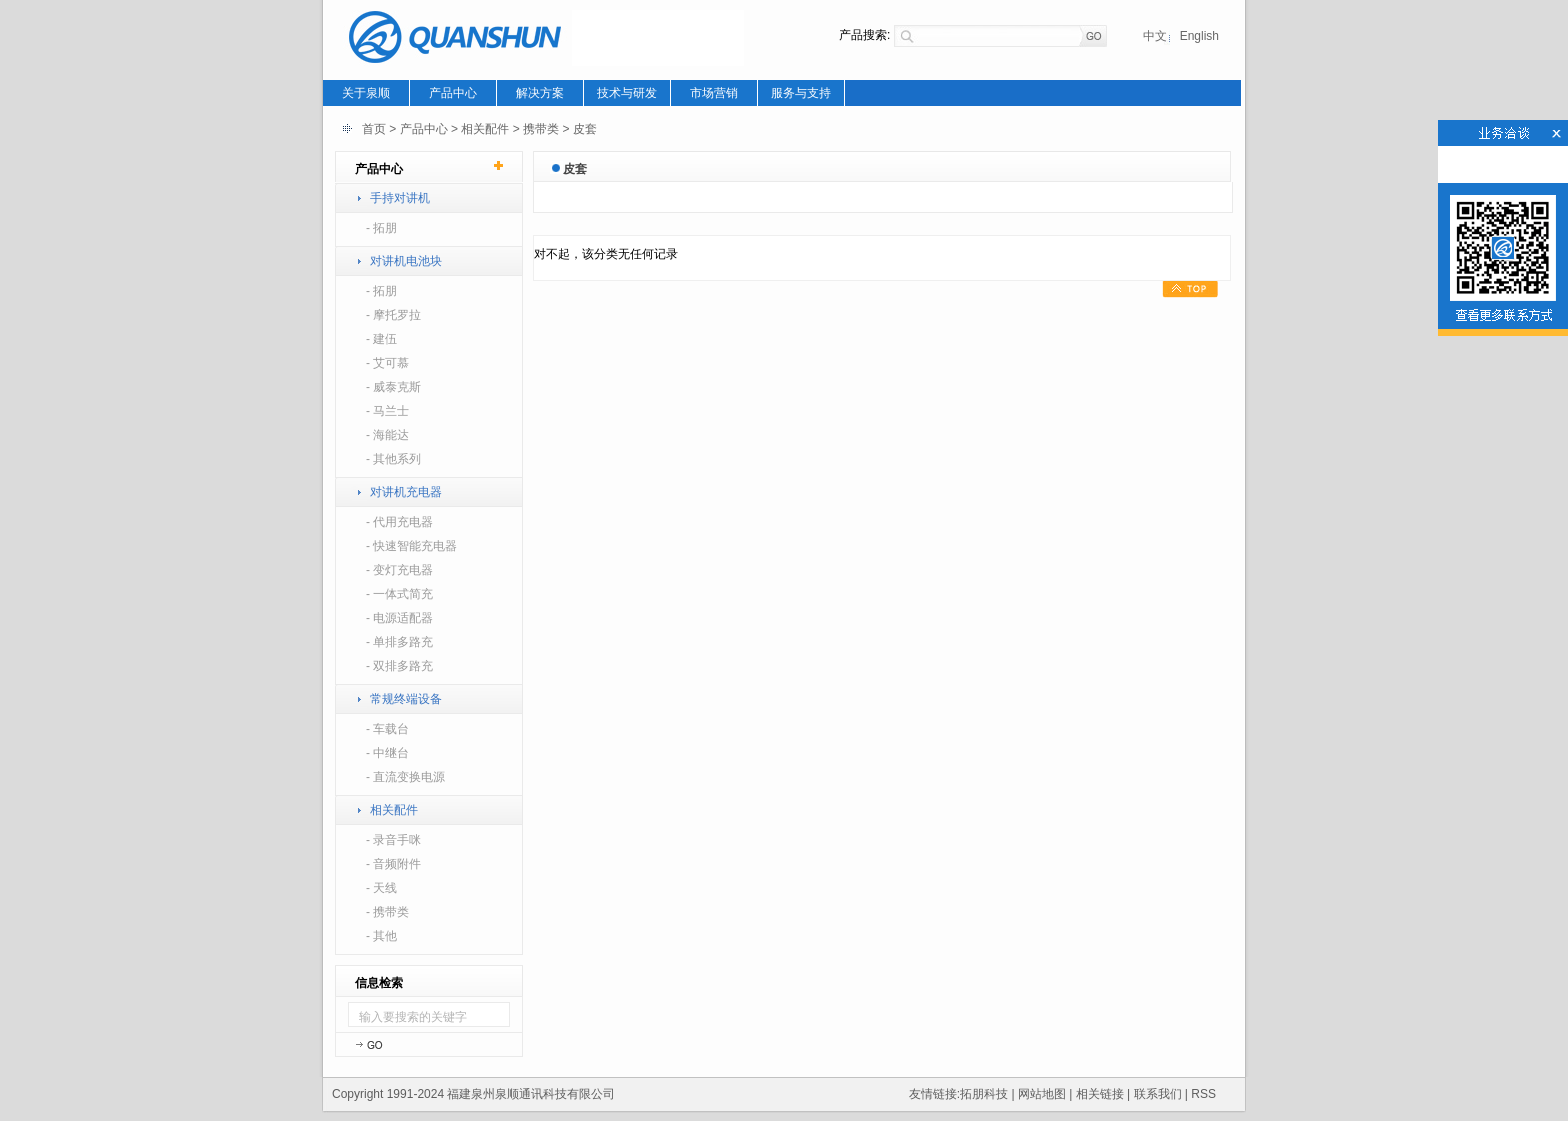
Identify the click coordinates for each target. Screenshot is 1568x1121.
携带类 (541, 129)
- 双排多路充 (399, 666)
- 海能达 (387, 435)
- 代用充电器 (399, 522)
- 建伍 (381, 339)
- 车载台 (387, 729)
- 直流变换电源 (405, 777)
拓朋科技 (984, 1094)
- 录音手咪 (393, 840)
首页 (374, 129)
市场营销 (714, 93)
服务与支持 (801, 93)
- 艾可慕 (387, 363)
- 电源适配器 (399, 618)
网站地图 (1042, 1094)
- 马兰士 (387, 411)
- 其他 (381, 936)
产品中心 (453, 93)
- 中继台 (387, 753)
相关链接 (1100, 1094)
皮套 (585, 129)
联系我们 (1158, 1094)
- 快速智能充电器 (411, 546)
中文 (1155, 36)
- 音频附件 (393, 864)
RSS (1203, 1094)
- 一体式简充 (399, 594)
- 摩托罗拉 (393, 315)
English (1199, 36)
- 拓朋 (381, 228)
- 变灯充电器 (399, 570)
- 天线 (381, 888)
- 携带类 (387, 912)
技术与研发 (627, 93)
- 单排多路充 (399, 642)
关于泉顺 (366, 93)
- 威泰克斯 (393, 387)
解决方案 (540, 93)
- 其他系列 (393, 459)
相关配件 (485, 129)
